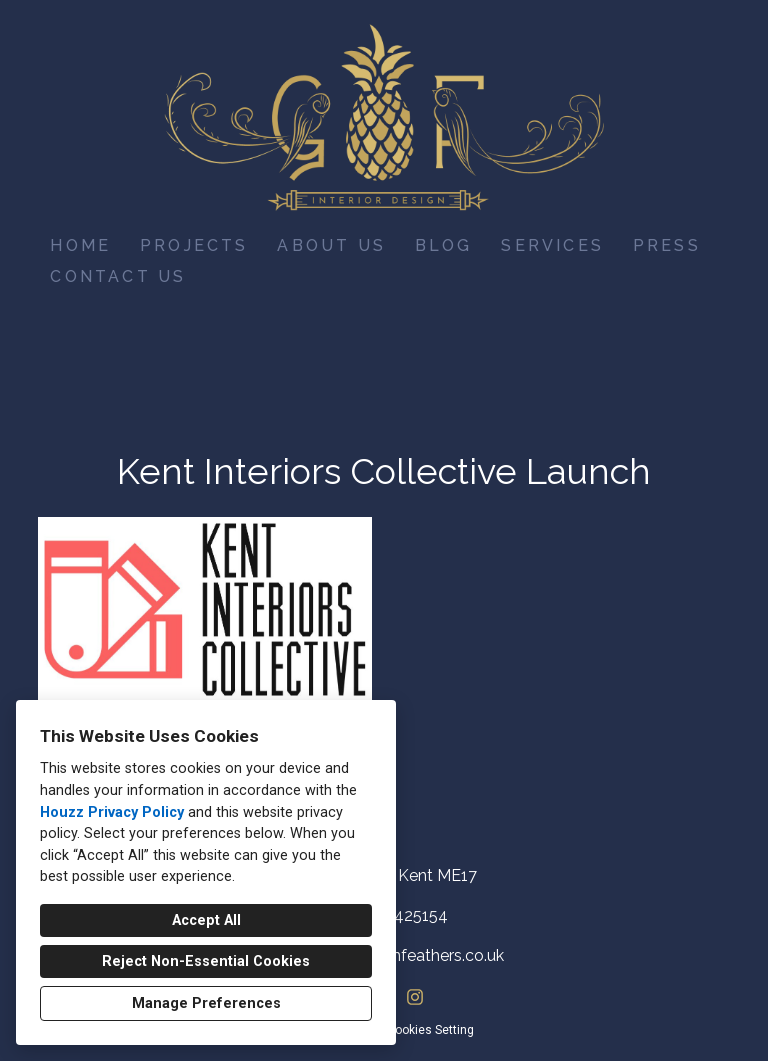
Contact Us (118, 276)
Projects (194, 245)
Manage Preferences (206, 1003)
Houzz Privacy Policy (112, 812)
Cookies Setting (430, 1030)
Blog (444, 245)
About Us (331, 245)
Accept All (206, 920)
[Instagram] (414, 997)
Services (552, 245)
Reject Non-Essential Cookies (206, 961)
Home (80, 245)
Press (667, 245)
